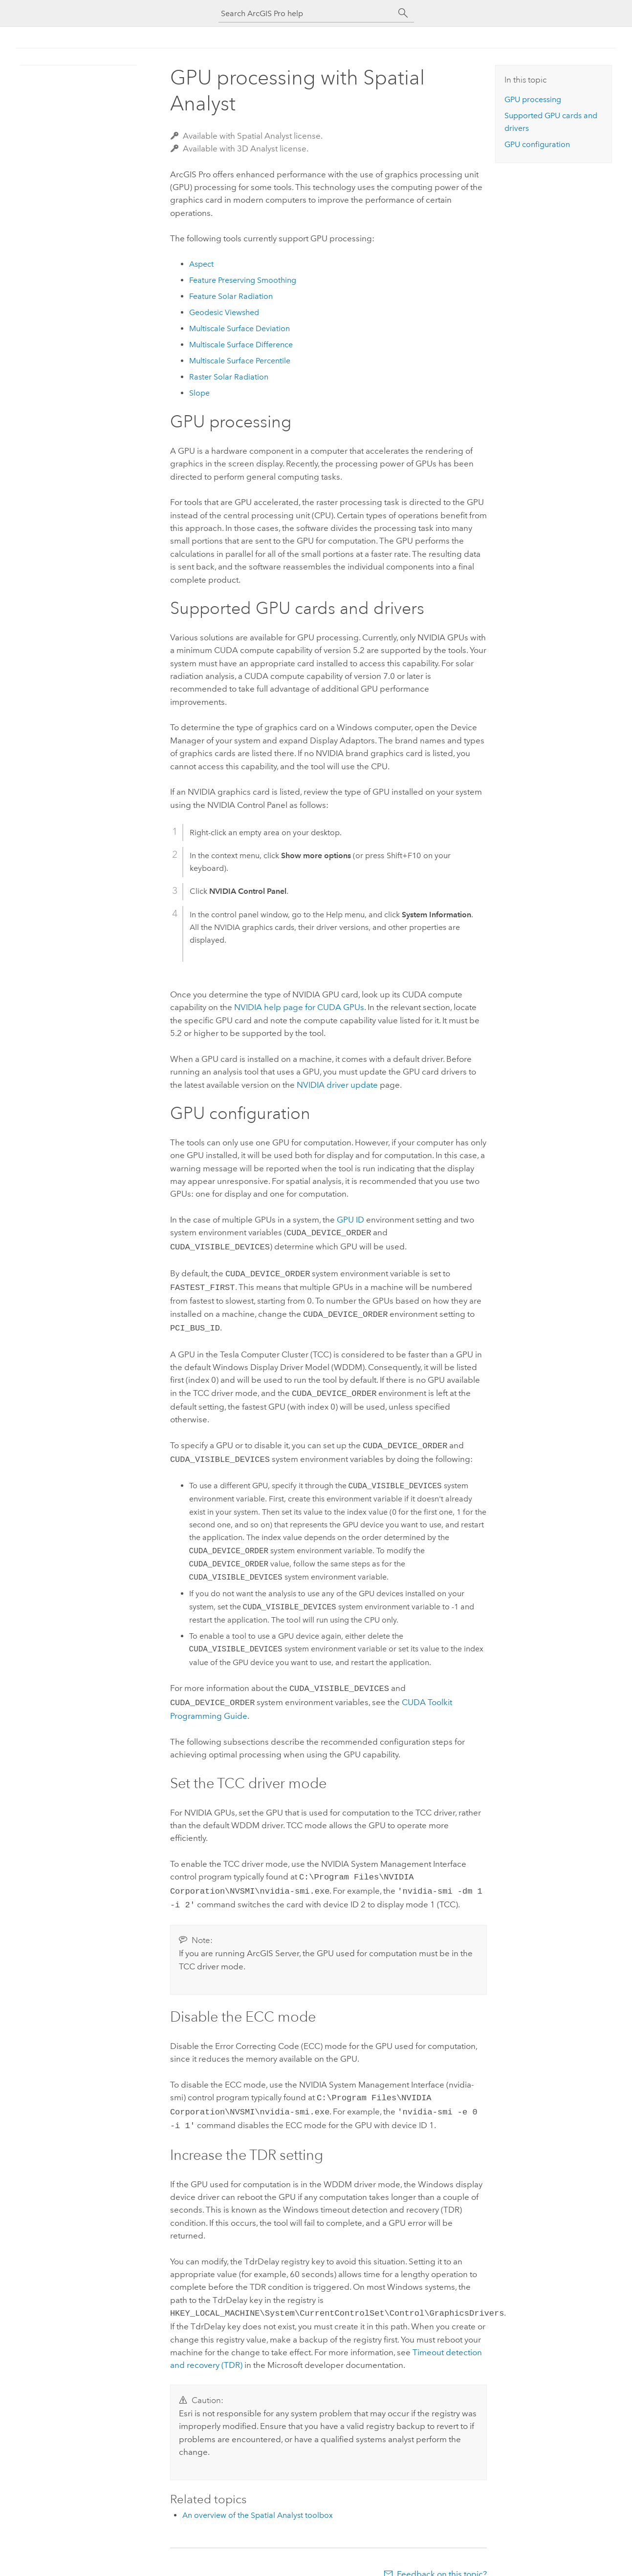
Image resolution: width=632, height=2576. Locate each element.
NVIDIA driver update (337, 1085)
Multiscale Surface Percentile (239, 360)
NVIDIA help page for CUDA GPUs (299, 1007)
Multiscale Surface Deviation (239, 328)
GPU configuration (537, 144)
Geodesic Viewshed (224, 312)
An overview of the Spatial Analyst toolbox (257, 2497)
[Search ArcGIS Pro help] (306, 13)
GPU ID (350, 1220)
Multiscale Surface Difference (241, 344)
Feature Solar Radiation (231, 296)
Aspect (201, 264)
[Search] (403, 13)
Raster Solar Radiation (228, 376)
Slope (199, 393)
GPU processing (532, 99)
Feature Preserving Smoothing (242, 280)
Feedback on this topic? (442, 2556)
